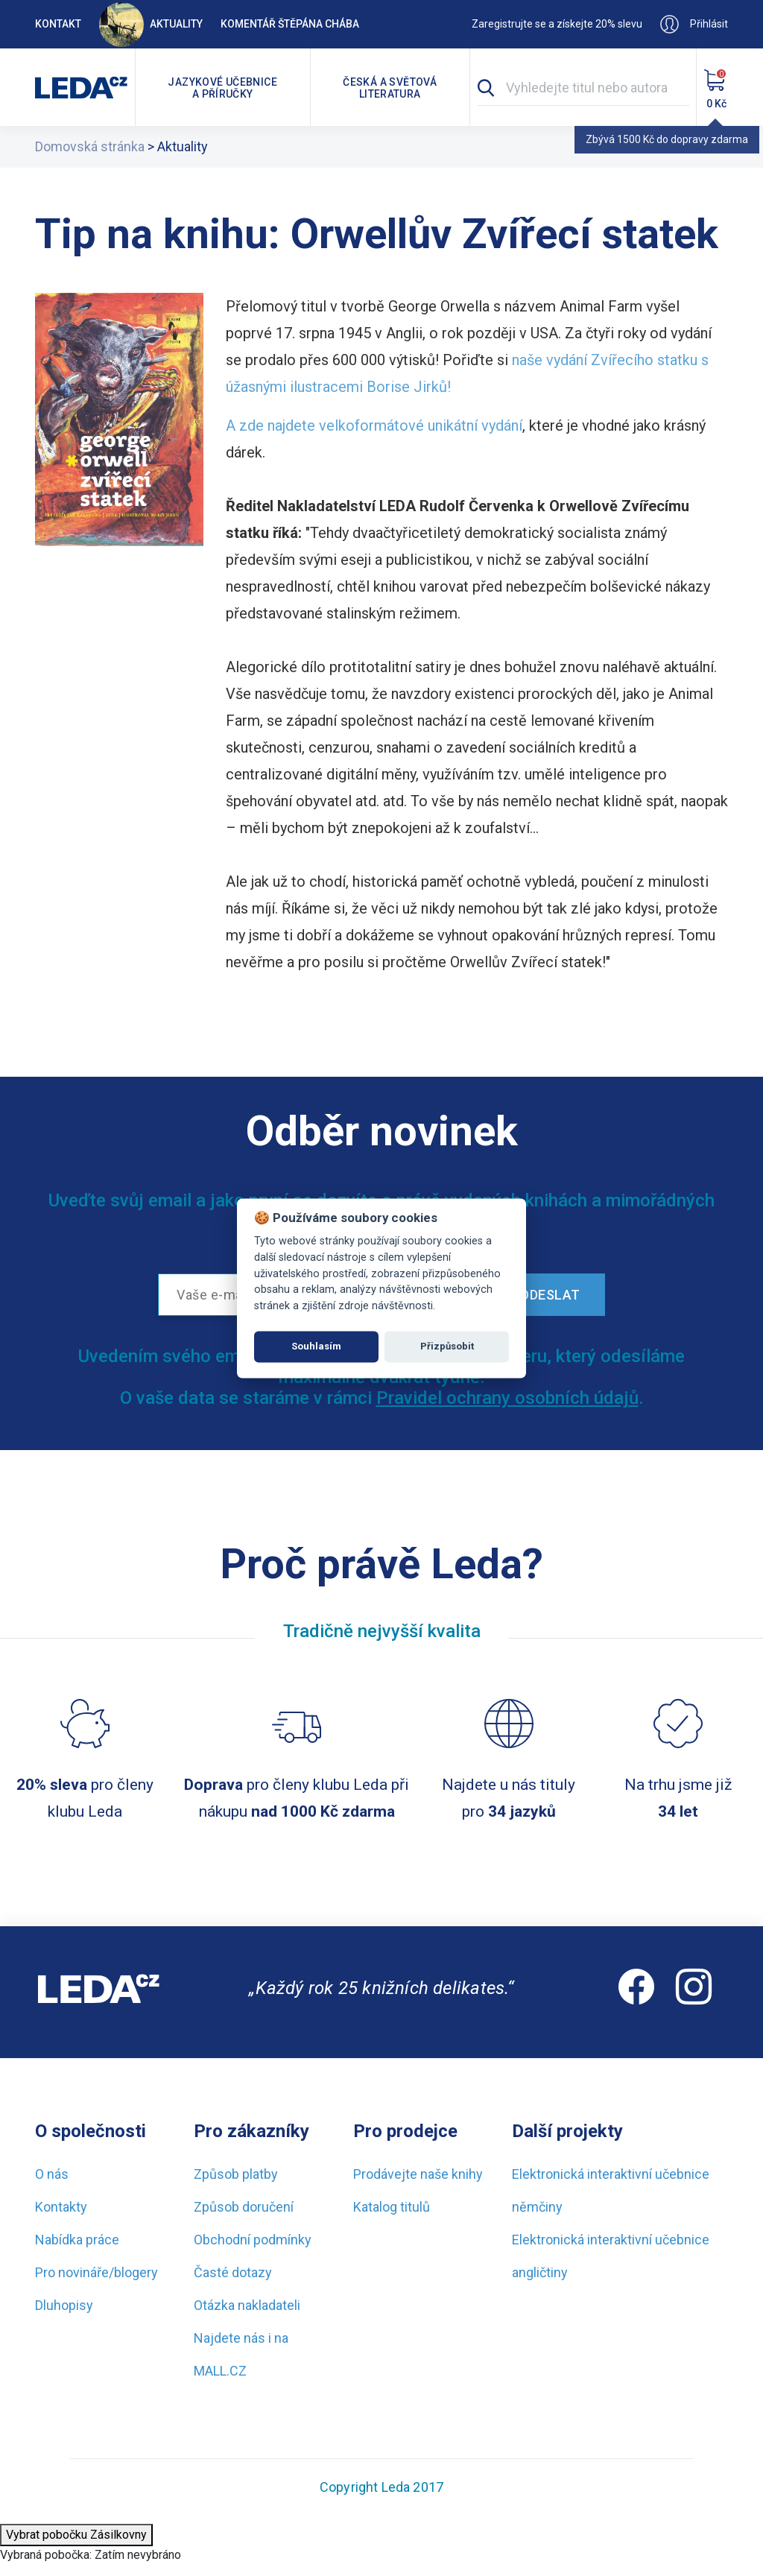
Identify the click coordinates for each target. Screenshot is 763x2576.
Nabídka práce (77, 2239)
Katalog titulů (391, 2207)
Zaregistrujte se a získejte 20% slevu (557, 24)
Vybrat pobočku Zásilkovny (76, 2535)
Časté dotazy (233, 2272)
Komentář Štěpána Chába (290, 24)
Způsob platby (236, 2174)
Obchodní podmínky (252, 2239)
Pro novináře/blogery (96, 2272)
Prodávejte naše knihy (418, 2174)
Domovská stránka (90, 146)
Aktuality (151, 24)
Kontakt (58, 24)
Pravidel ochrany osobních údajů (507, 1397)
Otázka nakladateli (247, 2305)
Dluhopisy (64, 2305)
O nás (52, 2174)
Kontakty (61, 2207)
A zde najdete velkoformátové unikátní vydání (374, 425)
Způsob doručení (244, 2207)
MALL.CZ (220, 2371)
